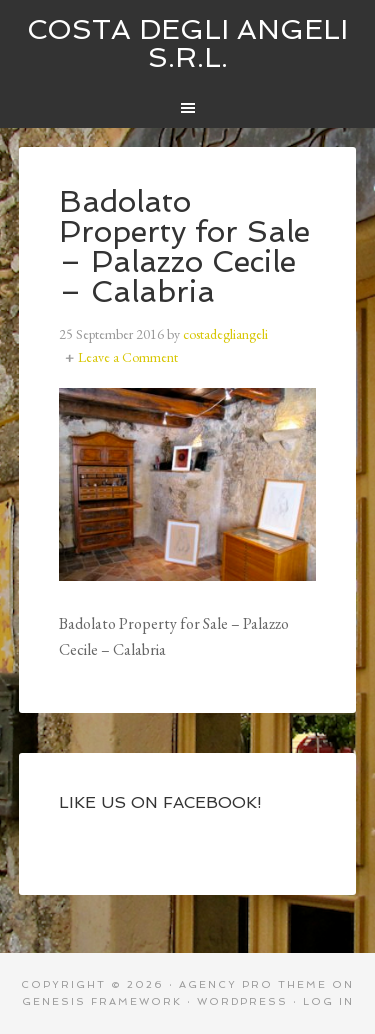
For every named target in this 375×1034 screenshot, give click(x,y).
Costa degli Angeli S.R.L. (187, 43)
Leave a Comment (128, 357)
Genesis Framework (102, 1001)
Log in (328, 1001)
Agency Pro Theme (253, 984)
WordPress (242, 1001)
